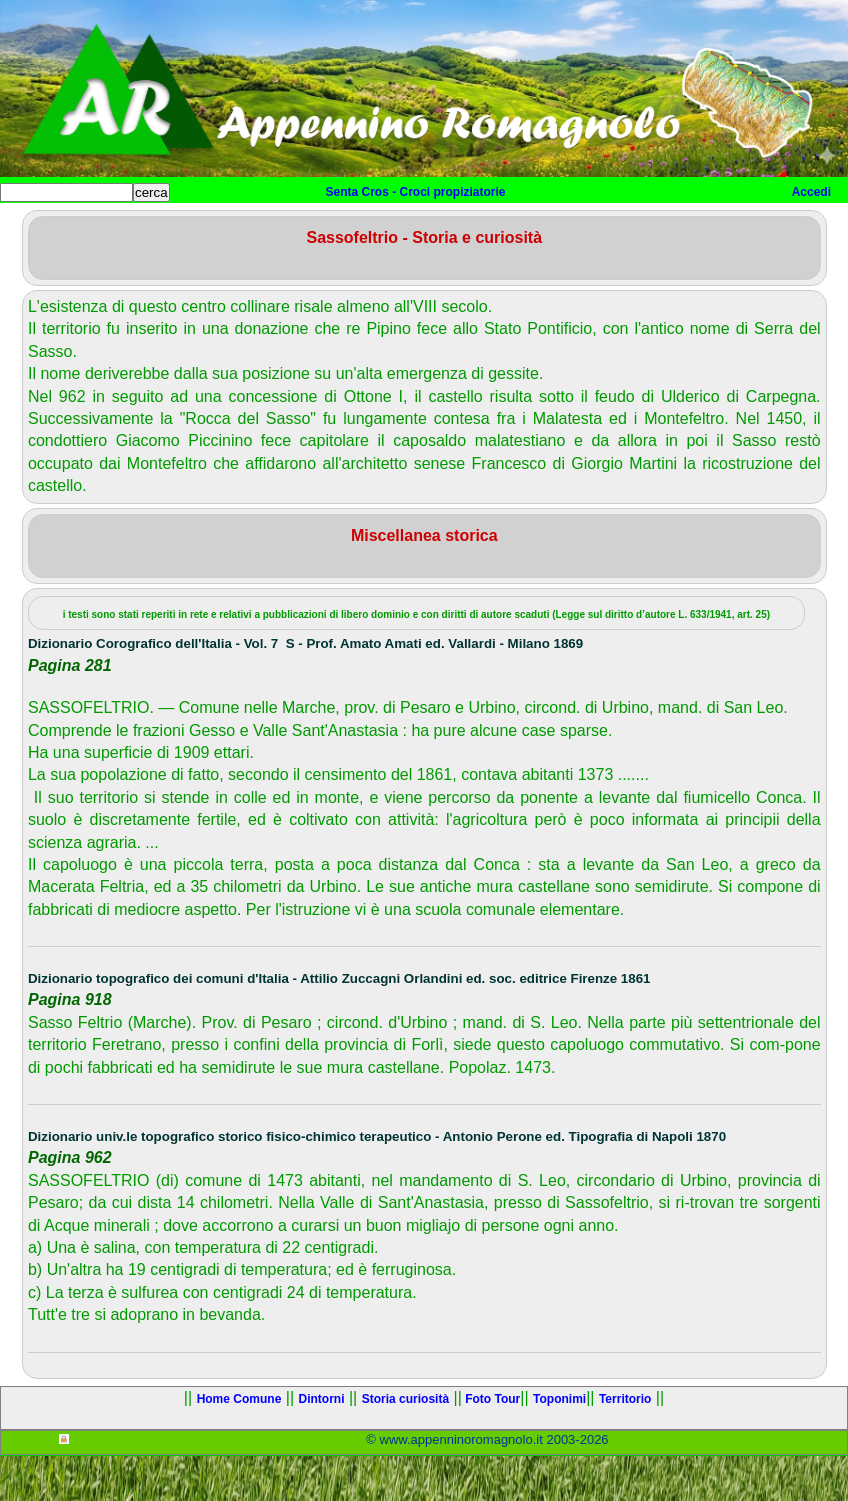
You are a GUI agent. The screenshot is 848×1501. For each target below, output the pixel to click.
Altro (668, 225)
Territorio (625, 1444)
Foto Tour (476, 225)
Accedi (811, 192)
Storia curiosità (362, 225)
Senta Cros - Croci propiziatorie (416, 192)
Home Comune (150, 225)
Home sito (46, 225)
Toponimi (568, 225)
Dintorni (251, 225)
